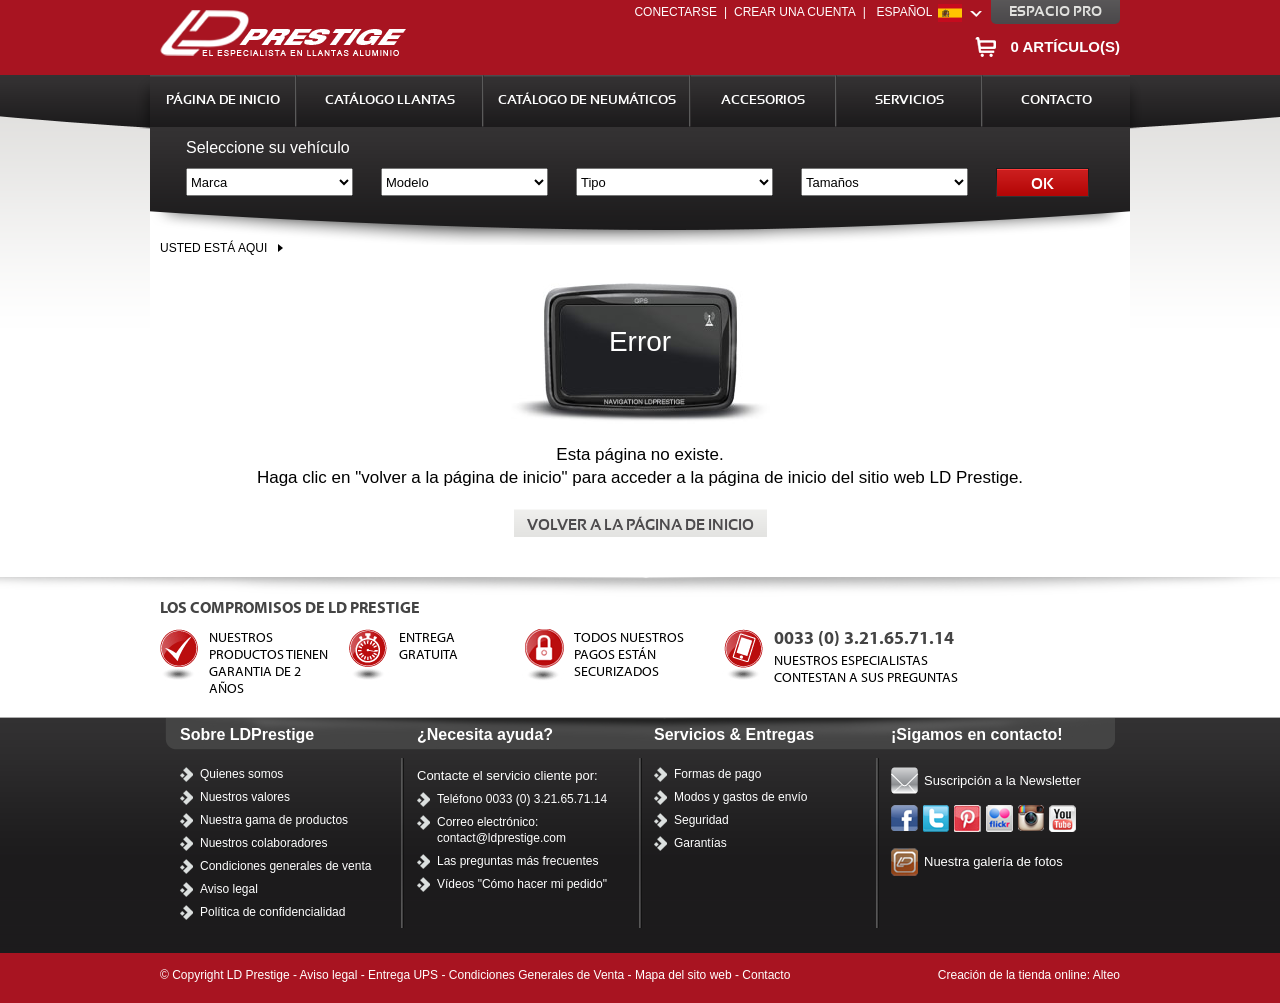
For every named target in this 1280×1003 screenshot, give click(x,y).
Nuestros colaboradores (263, 843)
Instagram (1032, 819)
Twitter (937, 819)
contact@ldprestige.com (501, 838)
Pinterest (968, 819)
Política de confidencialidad (272, 912)
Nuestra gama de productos (274, 820)
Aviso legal (229, 889)
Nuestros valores (245, 797)
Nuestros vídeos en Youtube (1063, 819)
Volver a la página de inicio (640, 525)
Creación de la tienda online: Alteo (1029, 975)
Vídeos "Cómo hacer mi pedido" (522, 884)
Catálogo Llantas (390, 100)
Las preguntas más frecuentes (517, 861)
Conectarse (675, 12)
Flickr (1000, 819)
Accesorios (763, 100)
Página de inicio (223, 100)
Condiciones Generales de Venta (536, 975)
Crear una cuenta (795, 12)
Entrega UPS (403, 975)
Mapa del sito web (683, 975)
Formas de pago (717, 774)
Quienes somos (241, 774)
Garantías (700, 843)
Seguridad (701, 820)
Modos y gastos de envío (740, 797)
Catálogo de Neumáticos (587, 100)
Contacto (1056, 100)
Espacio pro (1055, 12)
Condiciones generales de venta (285, 866)
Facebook (905, 819)
